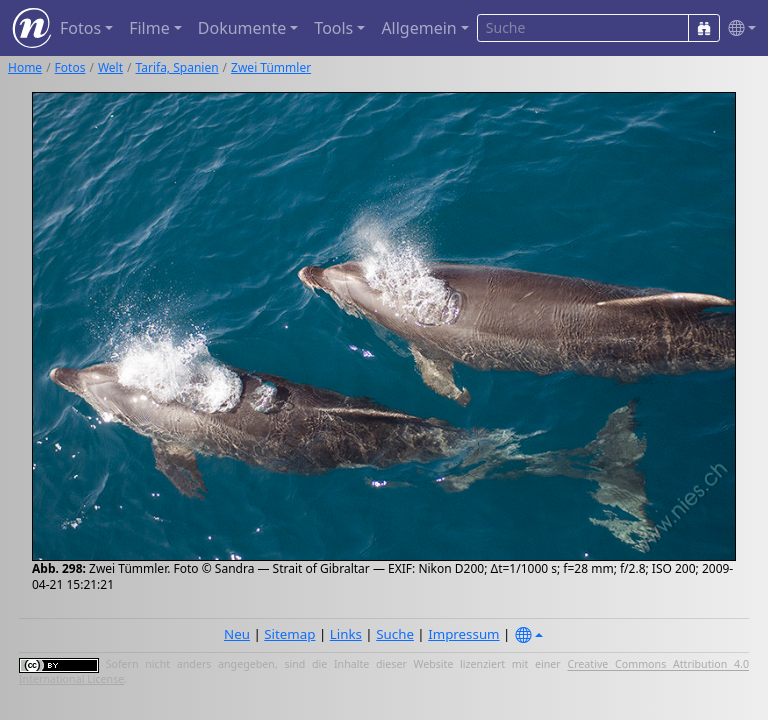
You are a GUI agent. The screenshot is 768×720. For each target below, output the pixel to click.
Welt (110, 67)
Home (25, 67)
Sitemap (289, 634)
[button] (738, 28)
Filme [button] (149, 28)
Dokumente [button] (242, 28)
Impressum (463, 634)
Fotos (70, 67)
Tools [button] (333, 28)
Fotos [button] (80, 28)
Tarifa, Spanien (177, 67)
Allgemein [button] (418, 28)
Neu (237, 634)
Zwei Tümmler (271, 67)
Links (346, 634)
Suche (395, 634)
